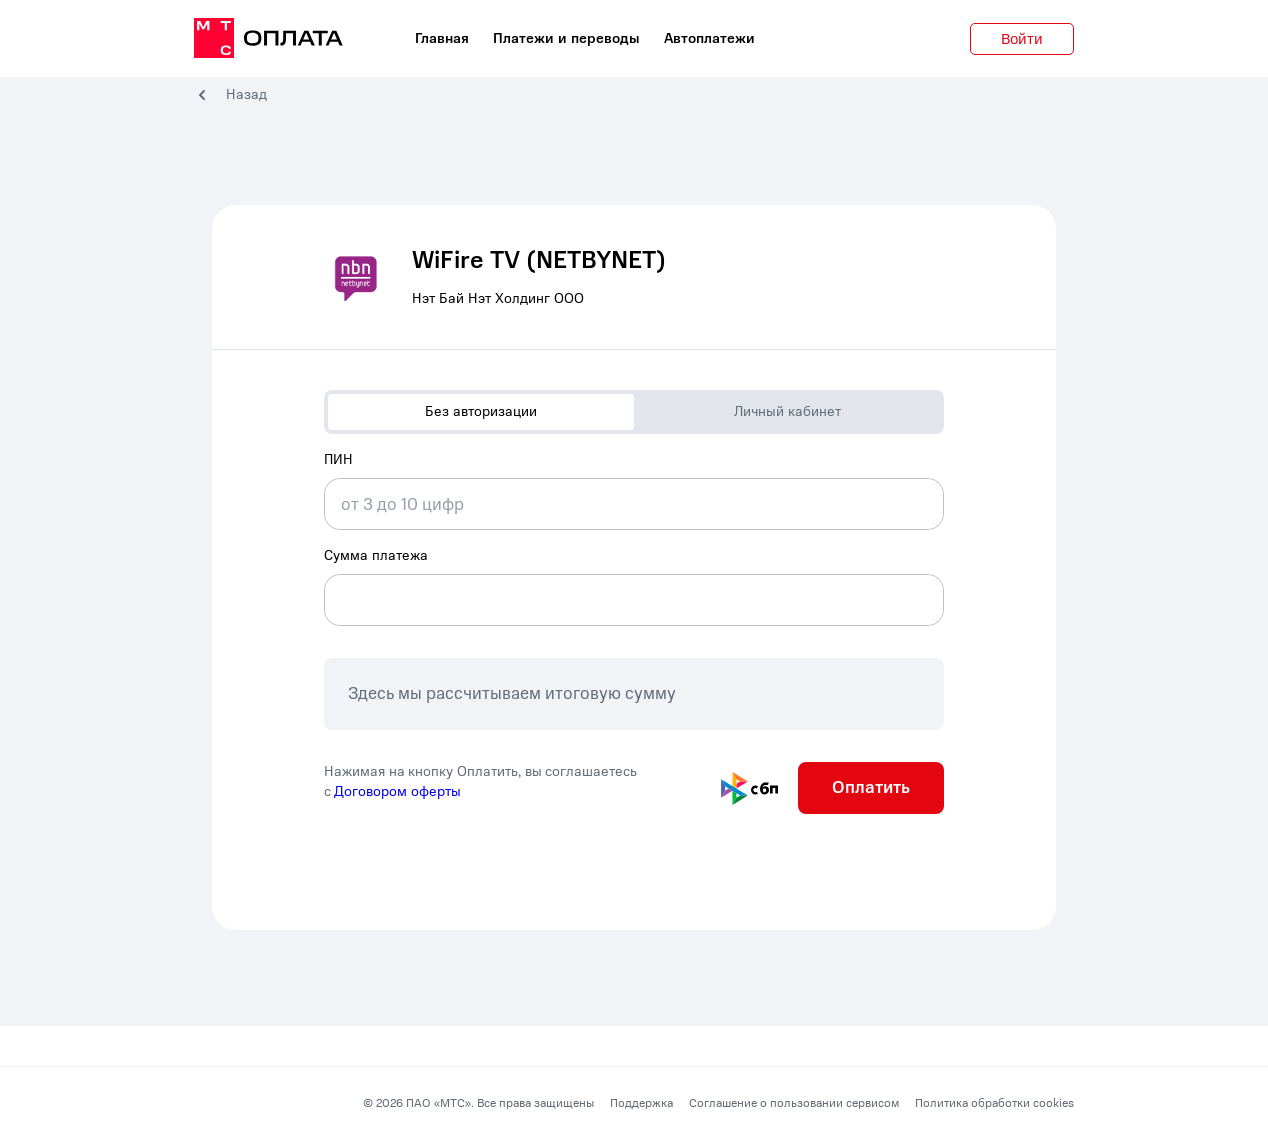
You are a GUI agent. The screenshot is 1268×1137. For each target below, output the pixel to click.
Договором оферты (397, 791)
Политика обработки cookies (994, 1103)
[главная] (268, 39)
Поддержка (641, 1103)
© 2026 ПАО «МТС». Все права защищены (478, 1103)
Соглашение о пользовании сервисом (794, 1103)
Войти (1022, 39)
